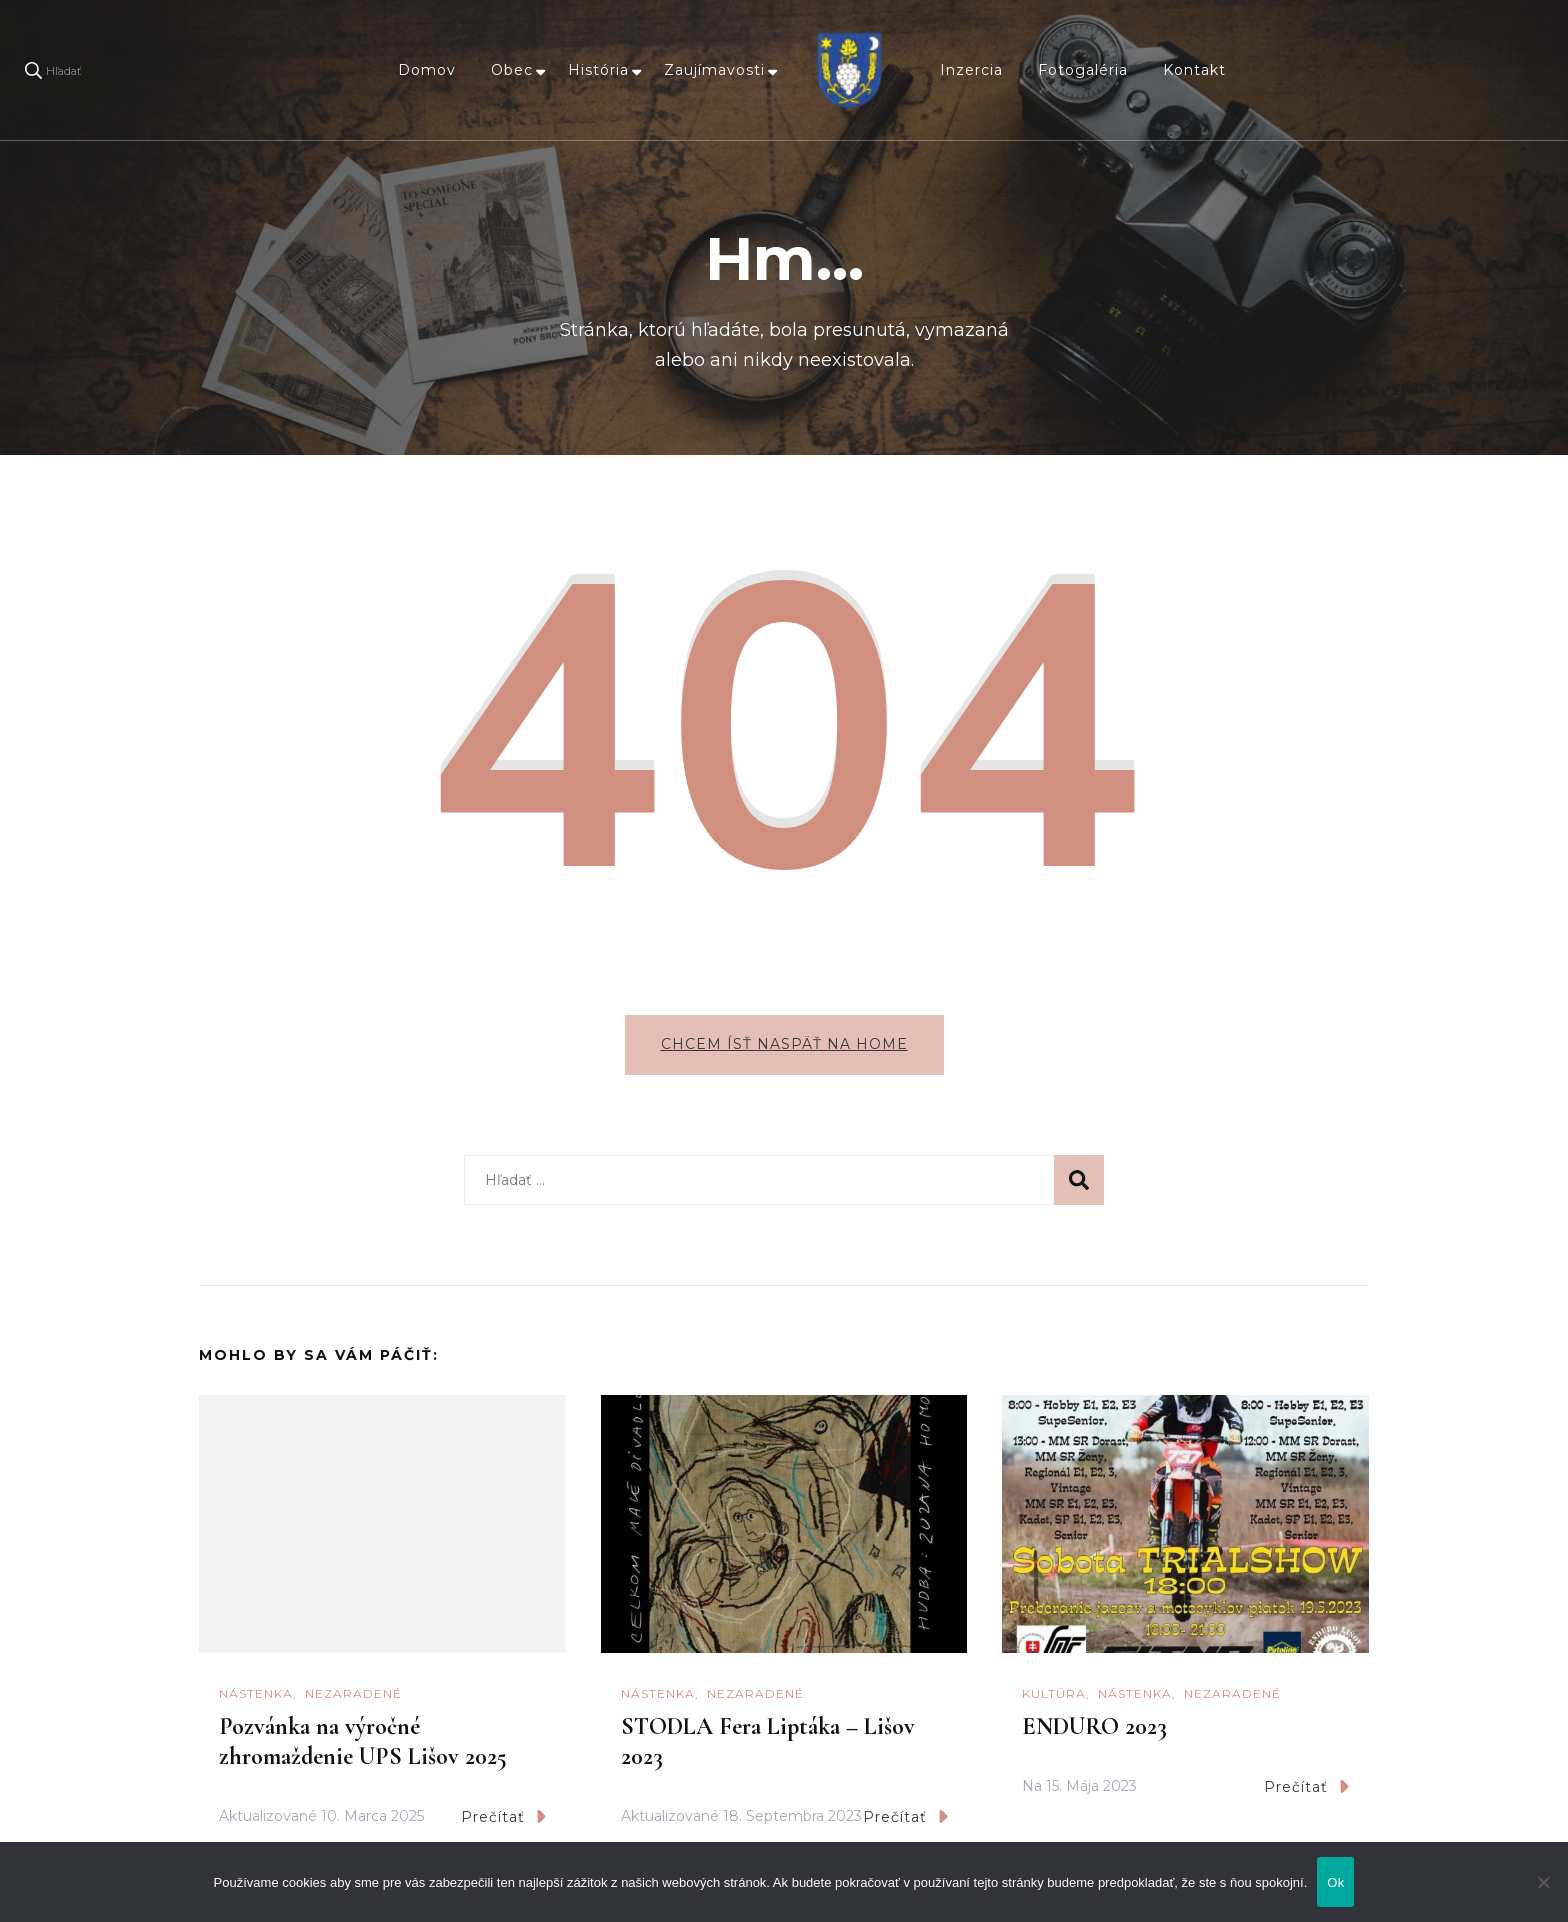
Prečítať (503, 1816)
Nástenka (256, 1693)
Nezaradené (353, 1693)
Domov (427, 70)
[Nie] (1543, 1897)
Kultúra (1054, 1693)
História (598, 70)
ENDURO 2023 (1094, 1726)
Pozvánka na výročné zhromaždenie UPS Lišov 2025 (363, 1741)
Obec (512, 70)
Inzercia (971, 70)
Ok (1335, 1882)
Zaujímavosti (714, 70)
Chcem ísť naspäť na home (784, 1044)
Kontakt (1194, 70)
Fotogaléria (1083, 70)
